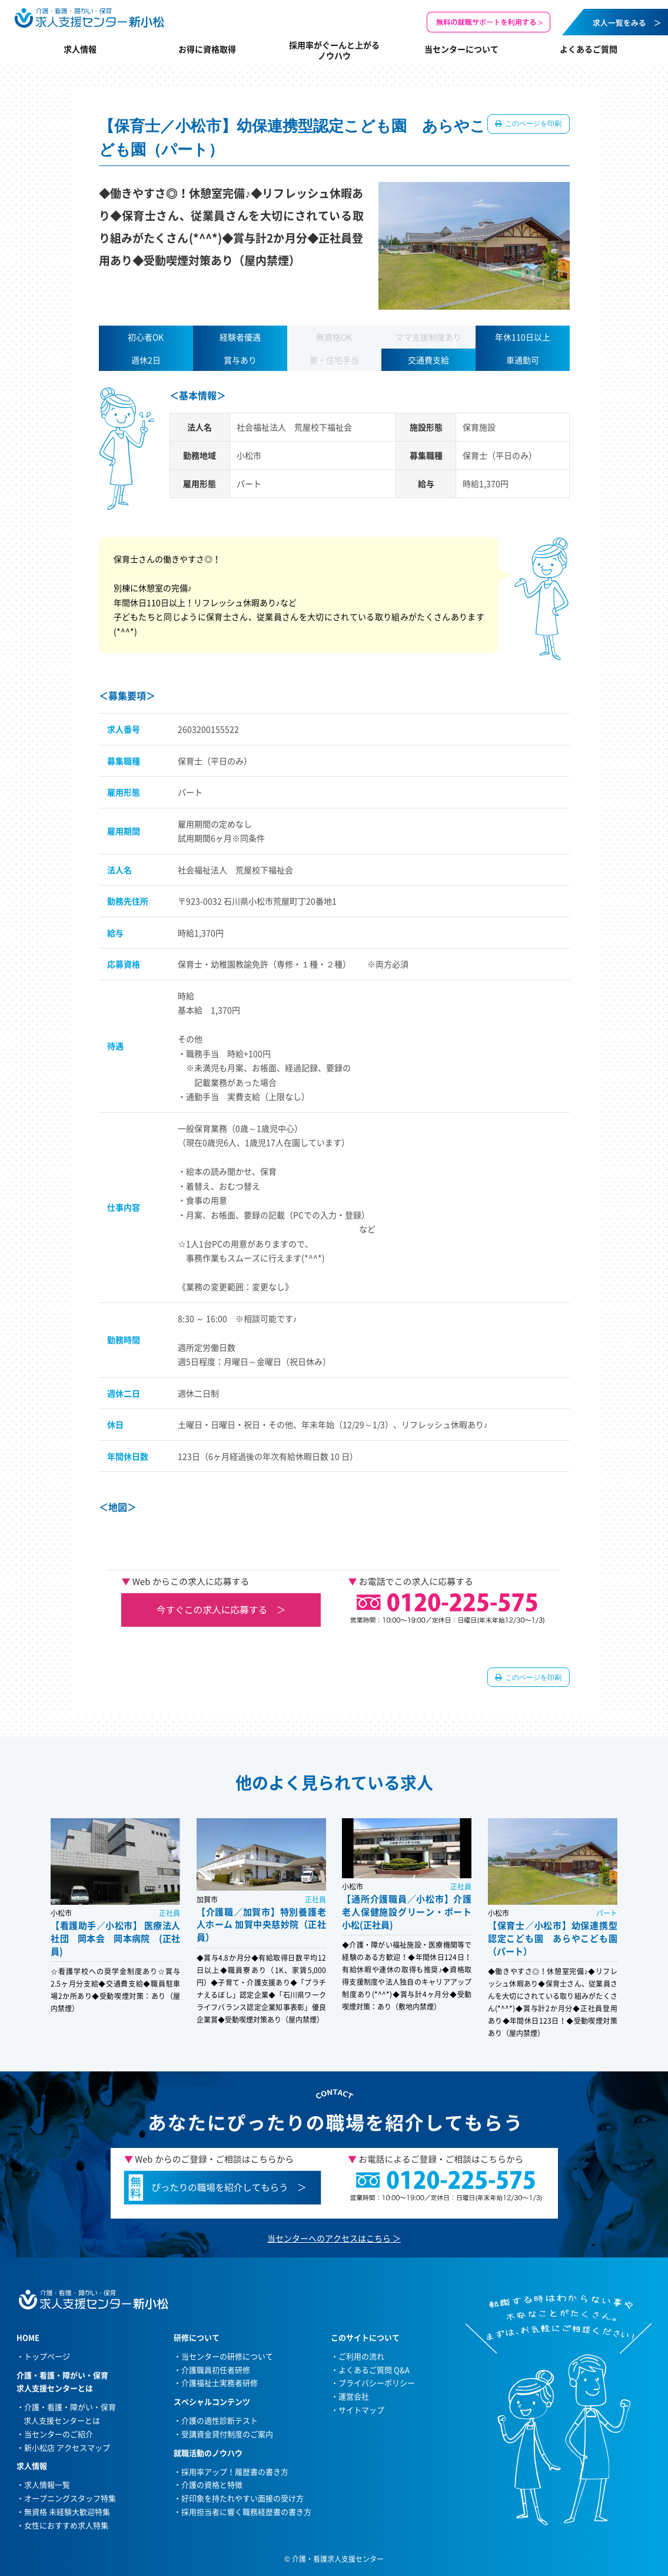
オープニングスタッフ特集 (70, 2498)
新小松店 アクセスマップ (67, 2447)
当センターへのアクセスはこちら (329, 2238)
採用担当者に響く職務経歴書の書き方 (246, 2511)
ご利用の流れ (361, 2356)
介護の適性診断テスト (219, 2420)
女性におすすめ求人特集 (66, 2525)
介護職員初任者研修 (215, 2369)
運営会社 (353, 2396)
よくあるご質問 (588, 49)
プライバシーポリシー (376, 2382)
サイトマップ (361, 2409)
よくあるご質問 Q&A (374, 2369)
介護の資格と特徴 (211, 2484)
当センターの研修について (227, 2356)
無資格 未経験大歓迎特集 (67, 2511)
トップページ (47, 2356)
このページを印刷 (533, 124)
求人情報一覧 (47, 2484)
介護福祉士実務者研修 (219, 2382)
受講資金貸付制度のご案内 (227, 2433)
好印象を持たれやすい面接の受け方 (242, 2498)
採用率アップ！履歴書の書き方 (234, 2471)
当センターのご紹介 (58, 2433)
